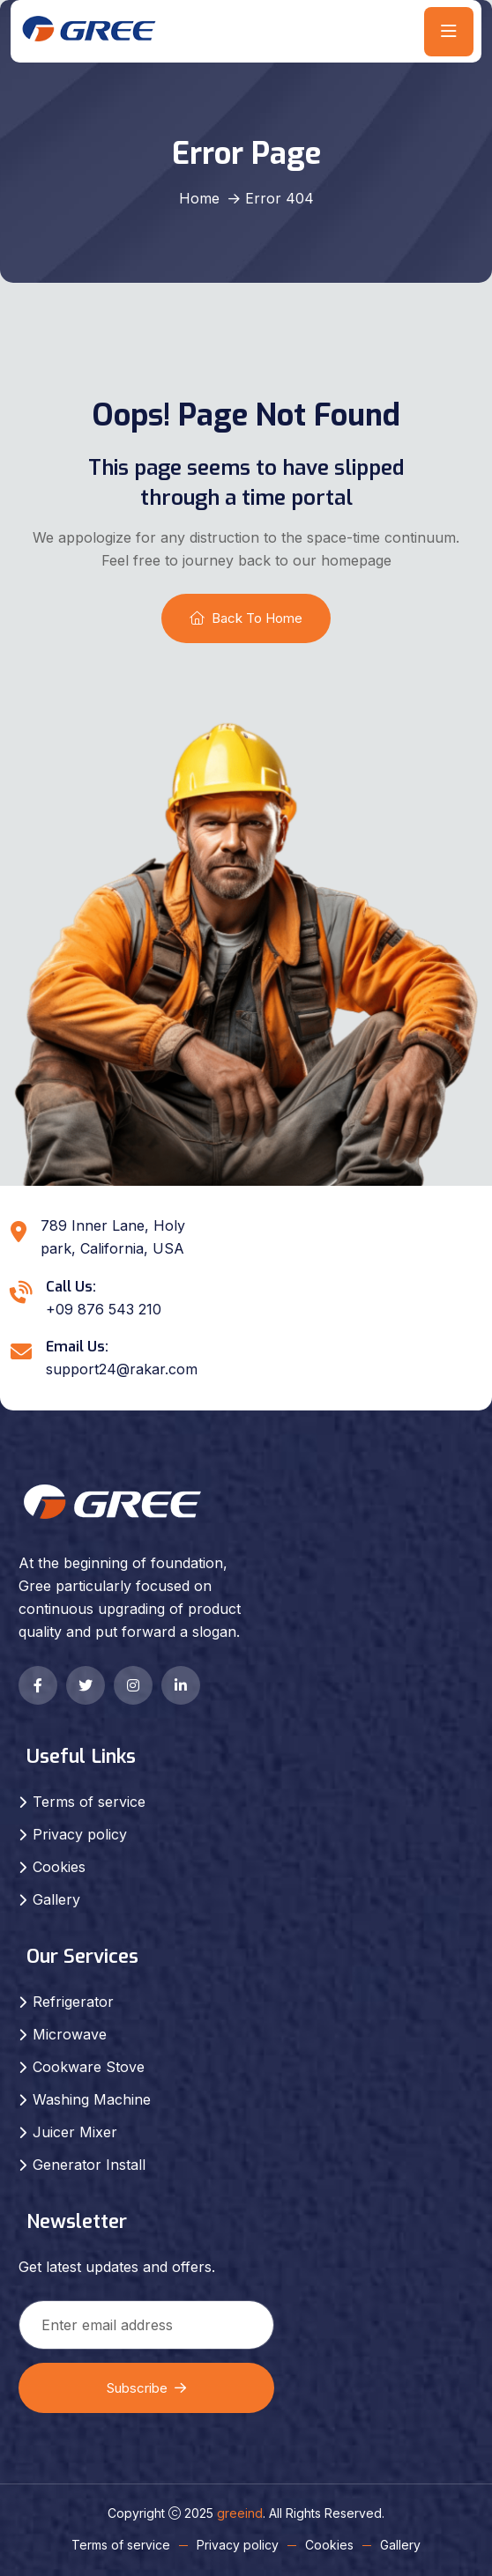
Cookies (59, 1867)
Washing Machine (92, 2099)
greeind (240, 2513)
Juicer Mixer (75, 2132)
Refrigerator (73, 2001)
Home (199, 198)
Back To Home (246, 618)
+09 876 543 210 (103, 1309)
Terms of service (89, 1801)
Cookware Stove (89, 2067)
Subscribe (146, 2388)
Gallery (56, 1899)
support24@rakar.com (122, 1369)
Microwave (70, 2034)
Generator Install (89, 2164)
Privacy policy (80, 1834)
